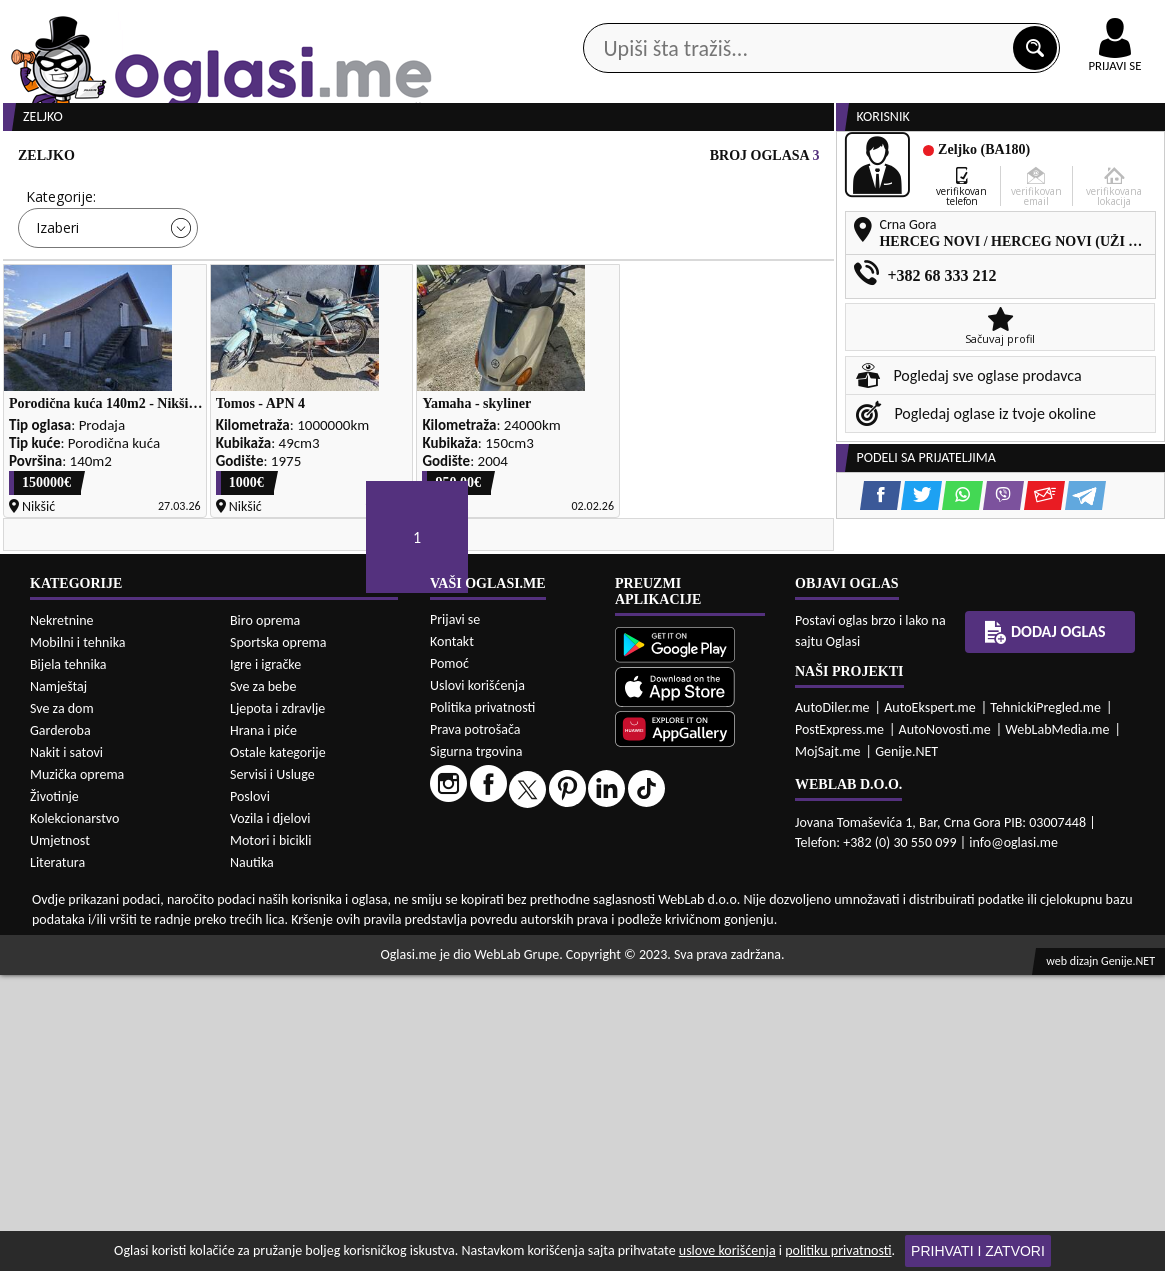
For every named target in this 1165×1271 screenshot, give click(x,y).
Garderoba (60, 1026)
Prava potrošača (475, 1025)
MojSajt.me (828, 1047)
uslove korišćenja (727, 1250)
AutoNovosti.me (945, 1025)
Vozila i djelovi (270, 1114)
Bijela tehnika (68, 960)
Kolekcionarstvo (74, 1114)
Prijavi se (455, 915)
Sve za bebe (263, 982)
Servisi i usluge (799, 159)
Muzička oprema (77, 1070)
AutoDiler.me (832, 1003)
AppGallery (707, 20)
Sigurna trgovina (476, 1047)
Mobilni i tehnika (78, 938)
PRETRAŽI (651, 362)
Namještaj (58, 982)
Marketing (825, 20)
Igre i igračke (265, 960)
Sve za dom (62, 1004)
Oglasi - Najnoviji (745, 302)
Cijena (262, 272)
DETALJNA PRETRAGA (224, 362)
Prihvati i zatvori (978, 1251)
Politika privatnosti (482, 1003)
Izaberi (57, 303)
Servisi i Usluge (272, 1070)
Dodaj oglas (1045, 928)
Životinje (54, 1092)
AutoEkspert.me (930, 1003)
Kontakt (933, 18)
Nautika (252, 1158)
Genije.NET (906, 1047)
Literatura (57, 1158)
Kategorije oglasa (122, 159)
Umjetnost (60, 1136)
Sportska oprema (278, 938)
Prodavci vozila (443, 159)
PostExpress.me (839, 1025)
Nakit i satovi (66, 1048)
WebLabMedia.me (1057, 1025)
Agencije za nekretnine (622, 159)
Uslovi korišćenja (477, 981)
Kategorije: (61, 272)
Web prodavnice (286, 159)
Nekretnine (62, 916)
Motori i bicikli (270, 1136)
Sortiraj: (700, 272)
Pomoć (449, 959)
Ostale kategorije (278, 1048)
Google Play (455, 18)
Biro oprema (265, 916)
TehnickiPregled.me (1045, 1003)
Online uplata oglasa (1074, 20)
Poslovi (250, 1092)
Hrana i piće (263, 1026)
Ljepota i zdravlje (277, 1004)
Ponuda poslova (954, 159)
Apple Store (582, 18)
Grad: (475, 272)
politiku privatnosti (838, 1250)
